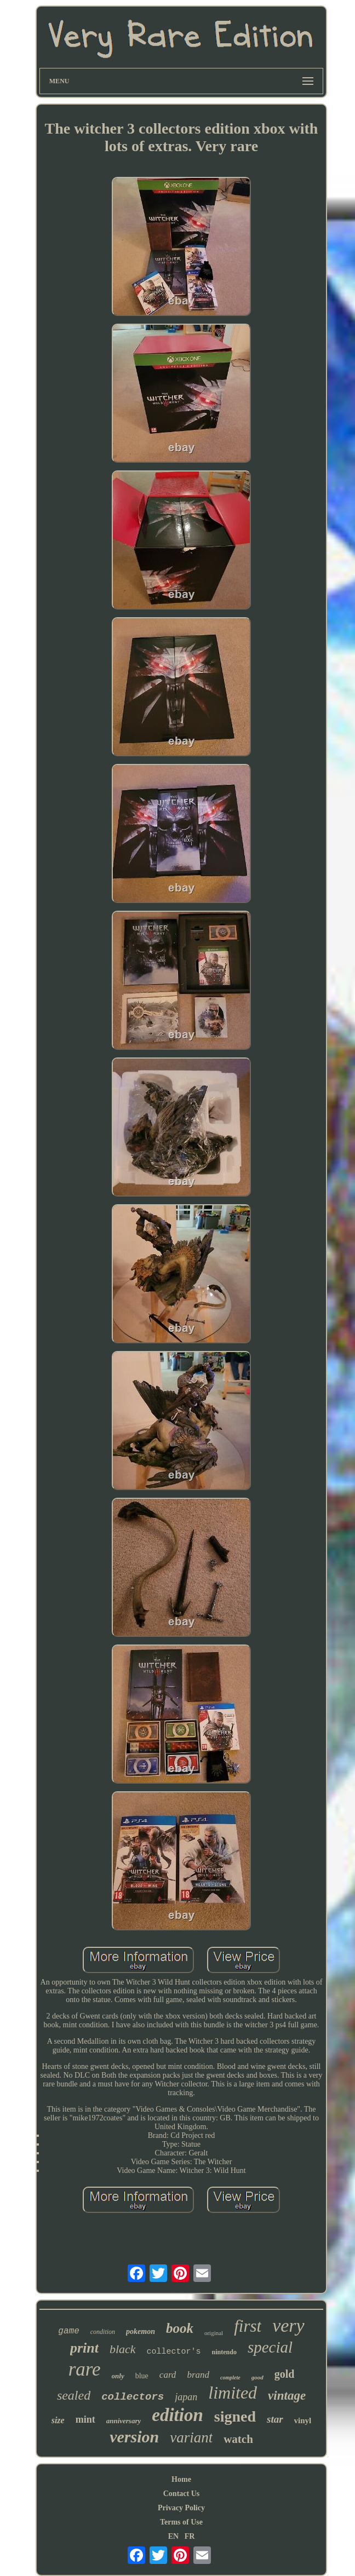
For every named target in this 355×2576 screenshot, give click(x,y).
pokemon (140, 2331)
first (247, 2326)
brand (198, 2375)
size (58, 2420)
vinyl (303, 2420)
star (275, 2419)
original (213, 2333)
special (270, 2347)
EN (173, 2536)
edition (177, 2415)
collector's (174, 2351)
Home (181, 2479)
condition (102, 2332)
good (257, 2377)
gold (284, 2374)
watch (238, 2439)
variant (191, 2437)
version (134, 2437)
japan (186, 2396)
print (84, 2348)
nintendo (224, 2352)
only (118, 2376)
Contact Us (181, 2493)
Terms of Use (181, 2522)
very (288, 2325)
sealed (73, 2395)
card (167, 2375)
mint (85, 2419)
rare (84, 2369)
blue (141, 2376)
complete (230, 2377)
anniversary (123, 2421)
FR (190, 2536)
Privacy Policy (181, 2508)
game (68, 2331)
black (123, 2349)
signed (235, 2416)
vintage (287, 2395)
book (179, 2328)
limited (232, 2392)
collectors (132, 2397)
